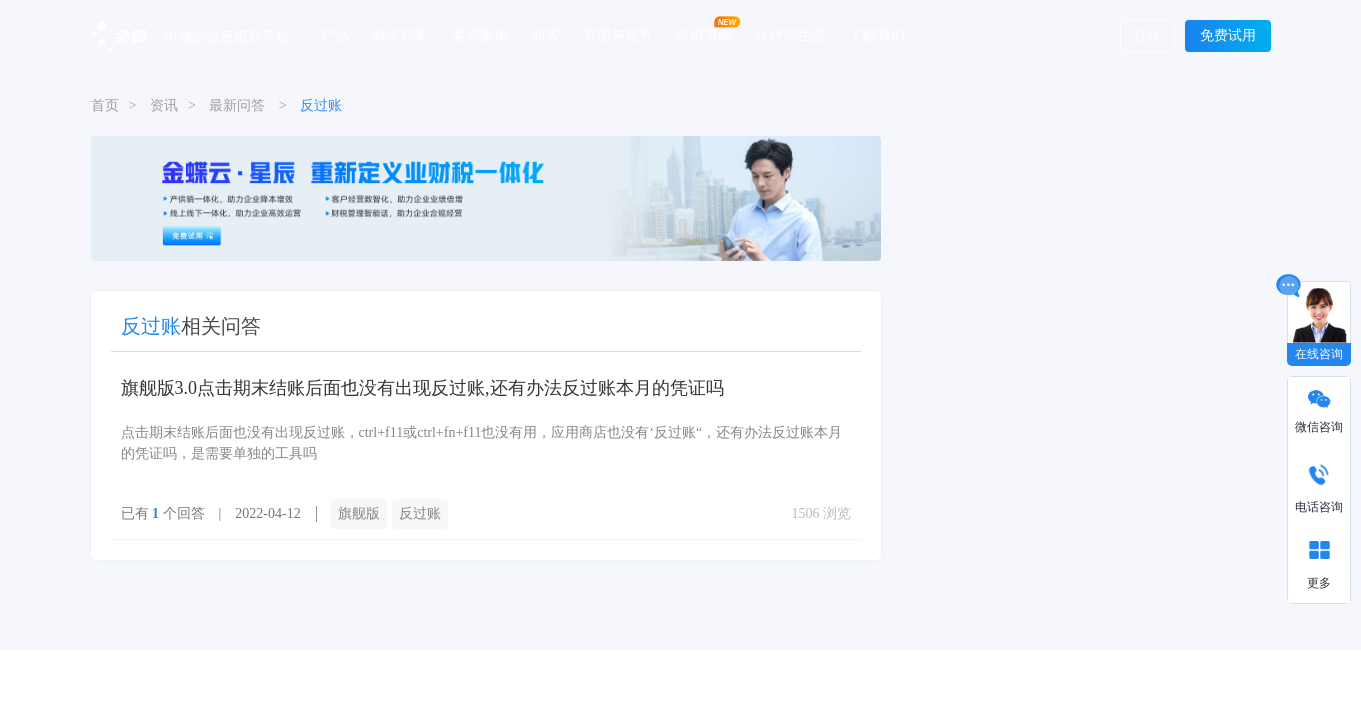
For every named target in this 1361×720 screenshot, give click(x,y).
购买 (545, 35)
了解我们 (877, 35)
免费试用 (1228, 35)
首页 (105, 105)
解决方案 (400, 35)
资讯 (164, 105)
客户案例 (480, 35)
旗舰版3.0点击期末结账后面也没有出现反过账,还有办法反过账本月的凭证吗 (422, 388)
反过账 (420, 513)
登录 (1147, 36)
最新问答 (237, 105)
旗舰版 (359, 513)
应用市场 (704, 35)
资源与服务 (618, 35)
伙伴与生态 (791, 35)
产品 (335, 35)
